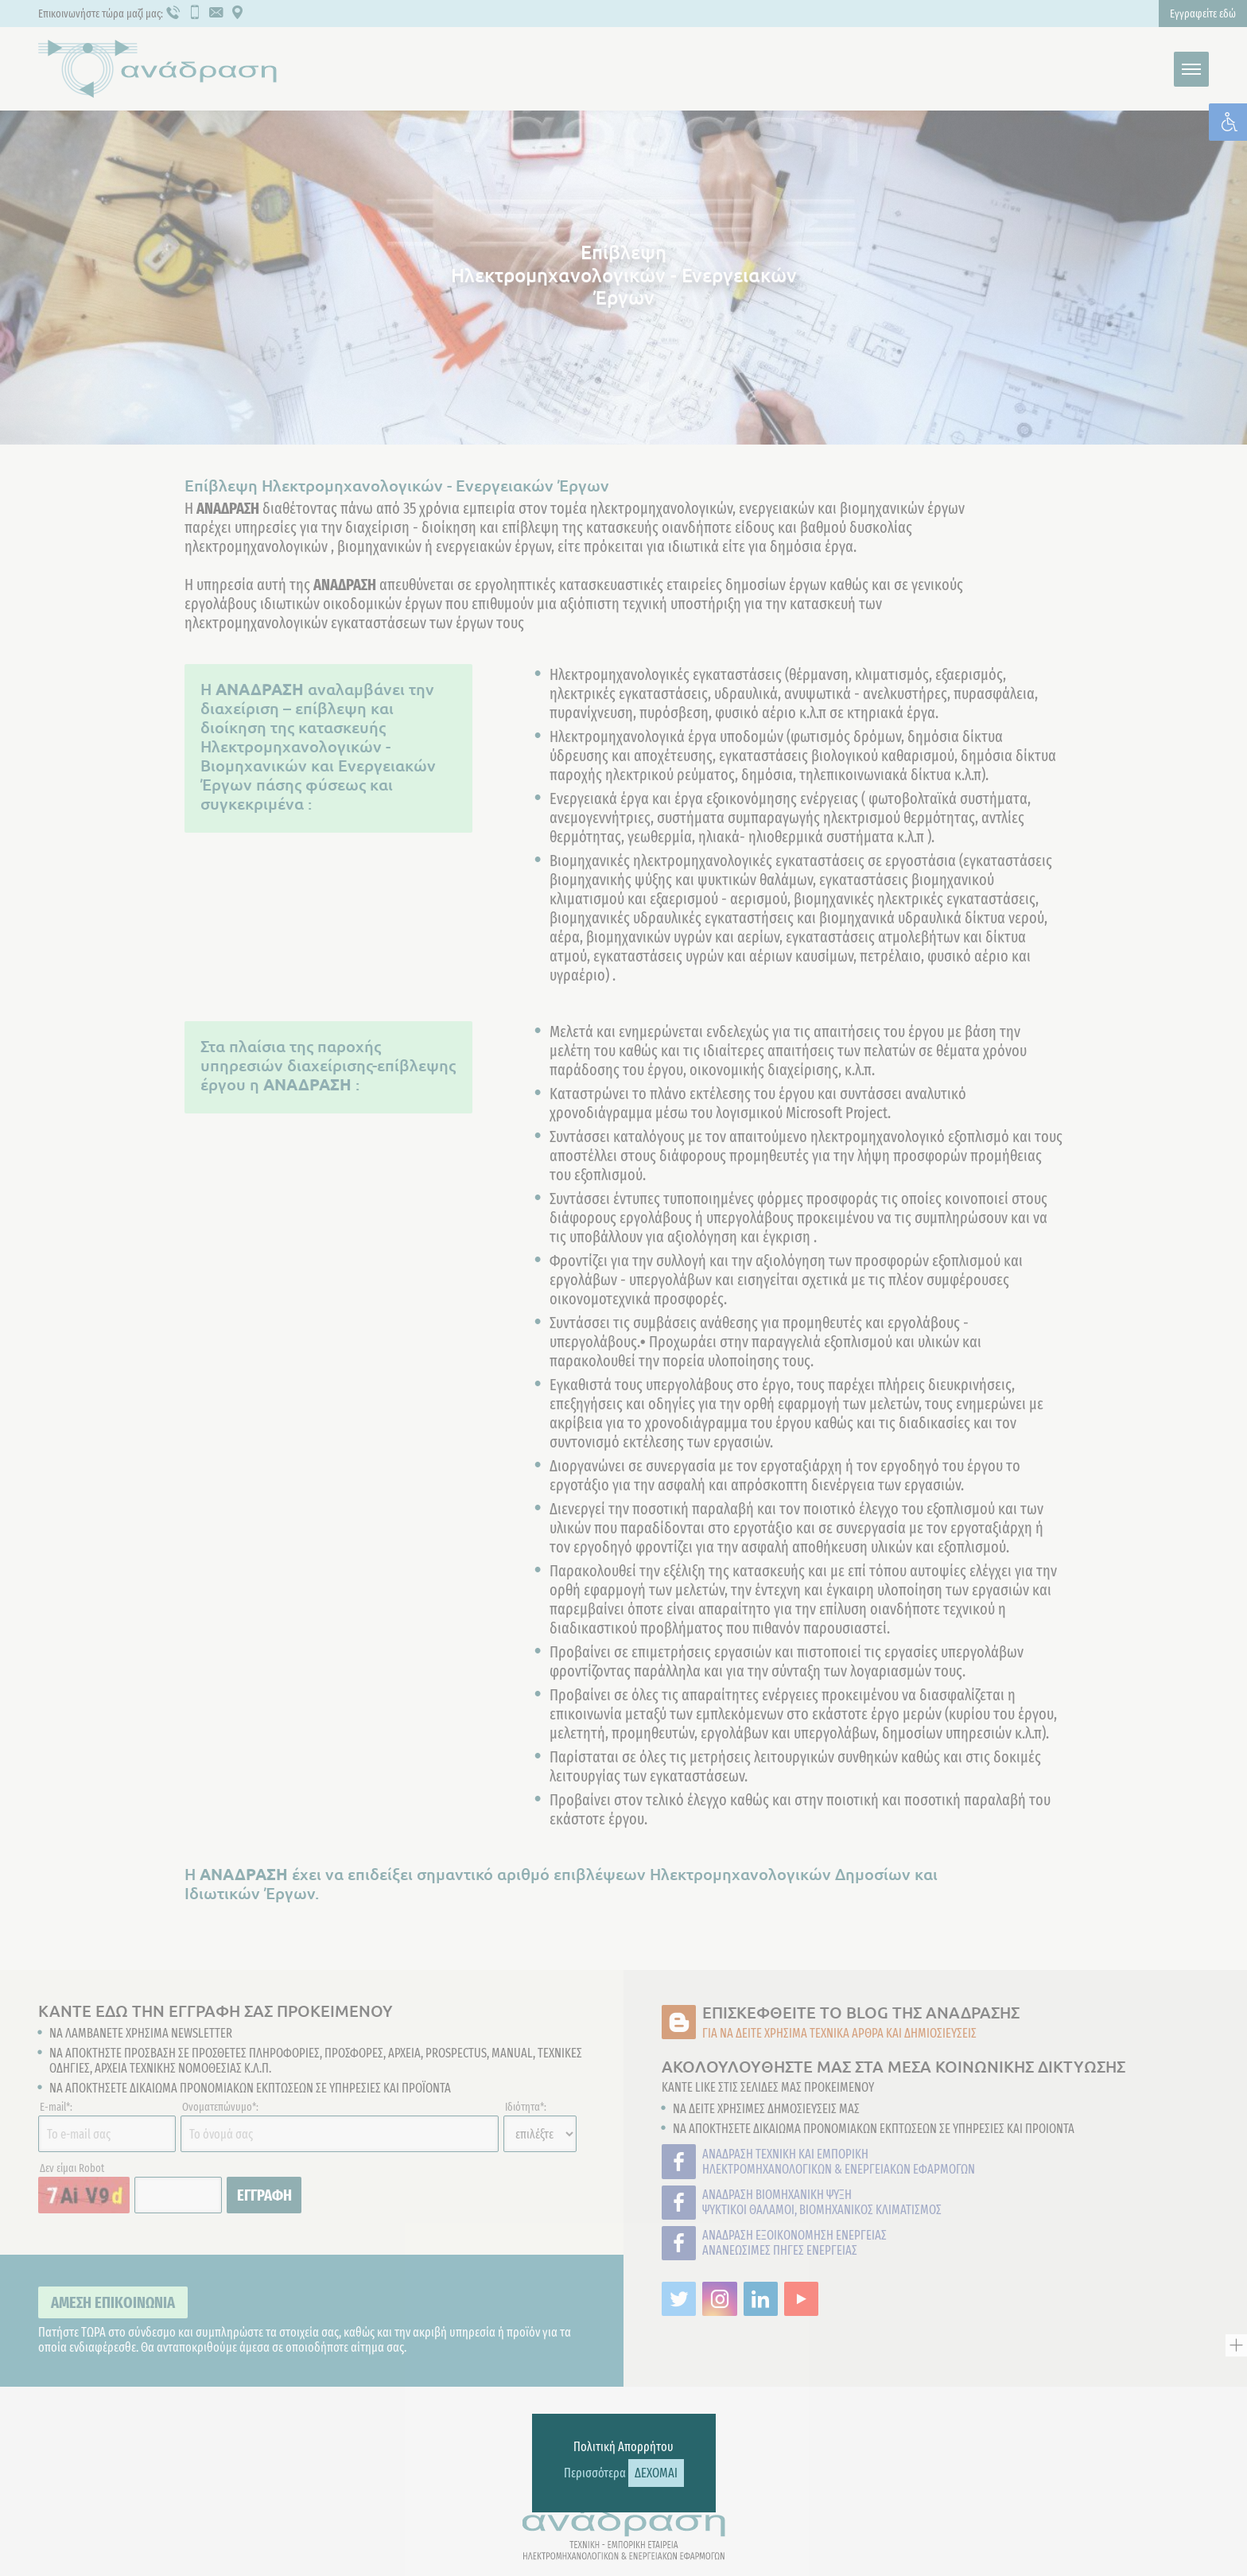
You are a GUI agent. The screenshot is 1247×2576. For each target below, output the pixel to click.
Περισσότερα (595, 2473)
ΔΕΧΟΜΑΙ (656, 2473)
